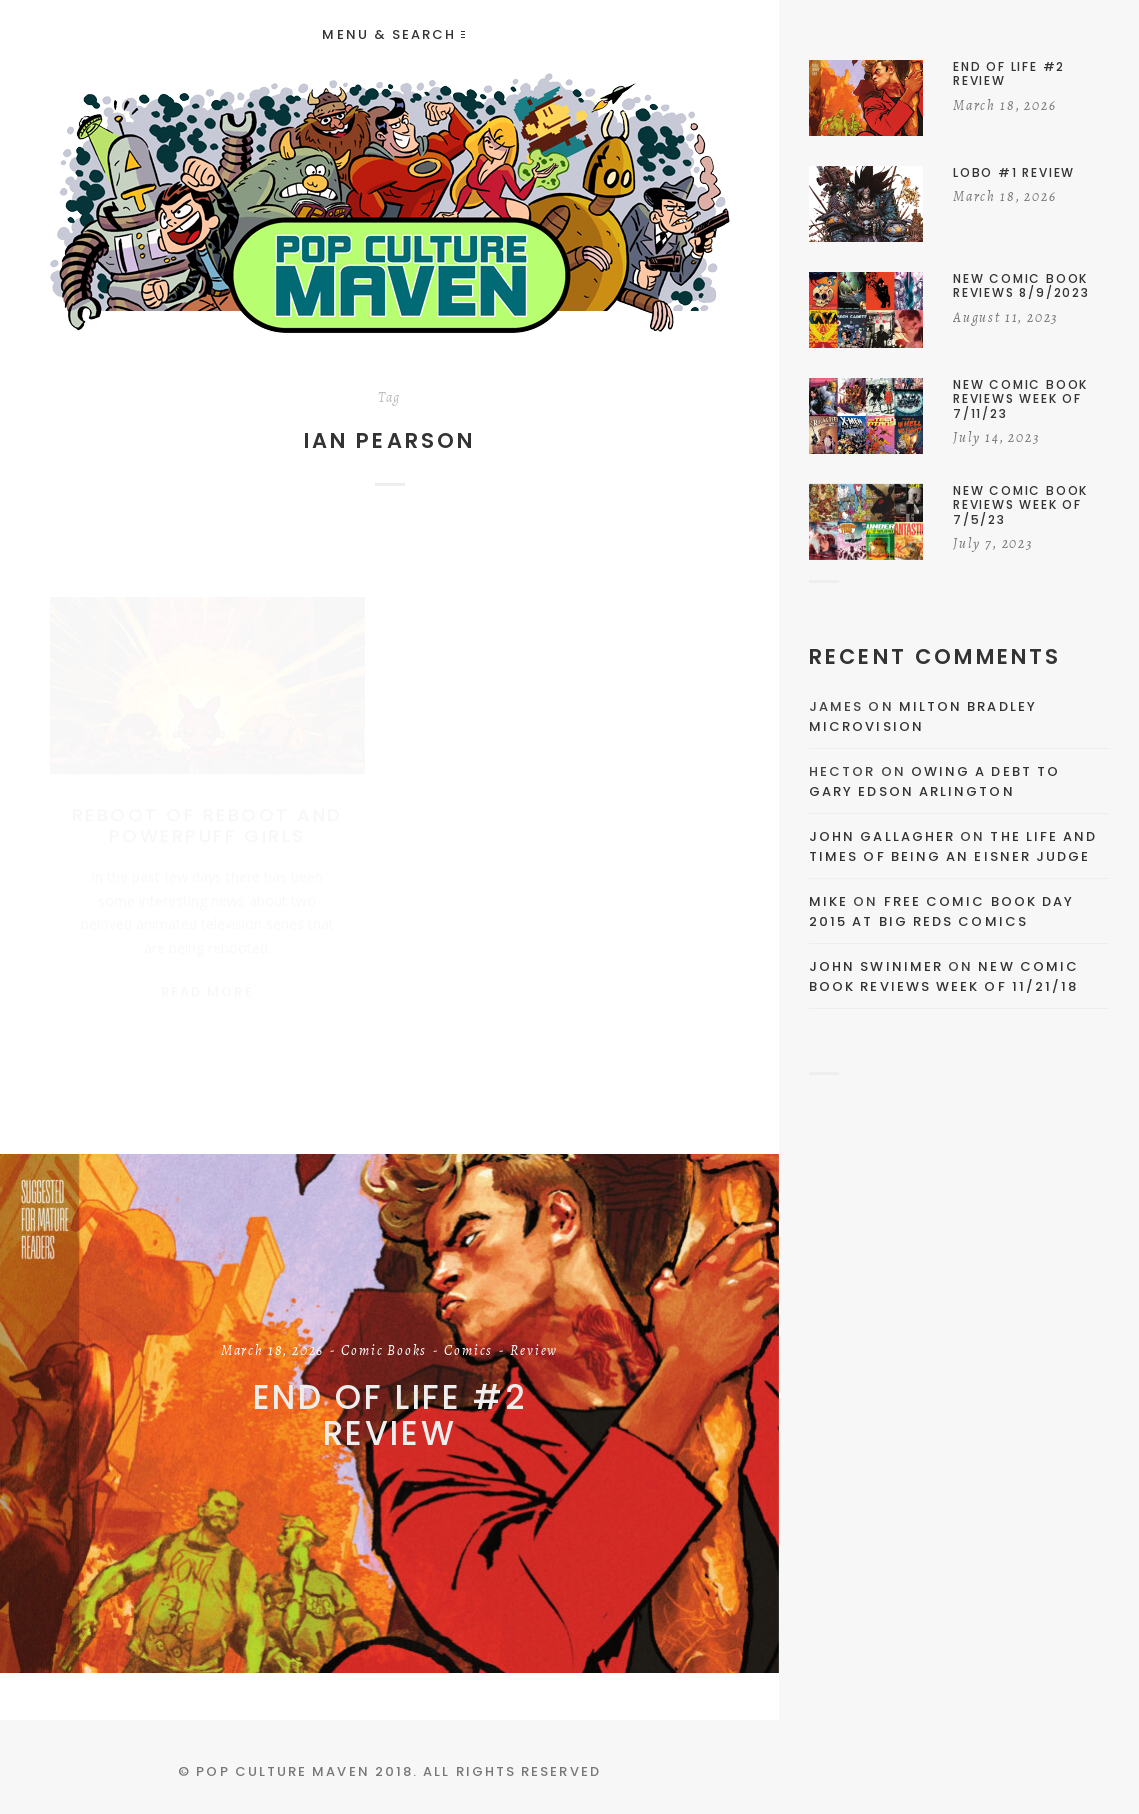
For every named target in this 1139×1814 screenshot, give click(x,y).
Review (534, 1351)
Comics (468, 1351)
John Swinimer (876, 966)
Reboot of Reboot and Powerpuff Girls (207, 806)
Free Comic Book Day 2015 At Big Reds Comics (941, 911)
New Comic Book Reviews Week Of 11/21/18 (944, 976)
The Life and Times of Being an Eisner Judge (953, 846)
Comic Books (384, 1351)
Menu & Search (393, 34)
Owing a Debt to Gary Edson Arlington (934, 781)
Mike (828, 901)
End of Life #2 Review (390, 1414)
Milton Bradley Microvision (923, 716)
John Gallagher (882, 836)
